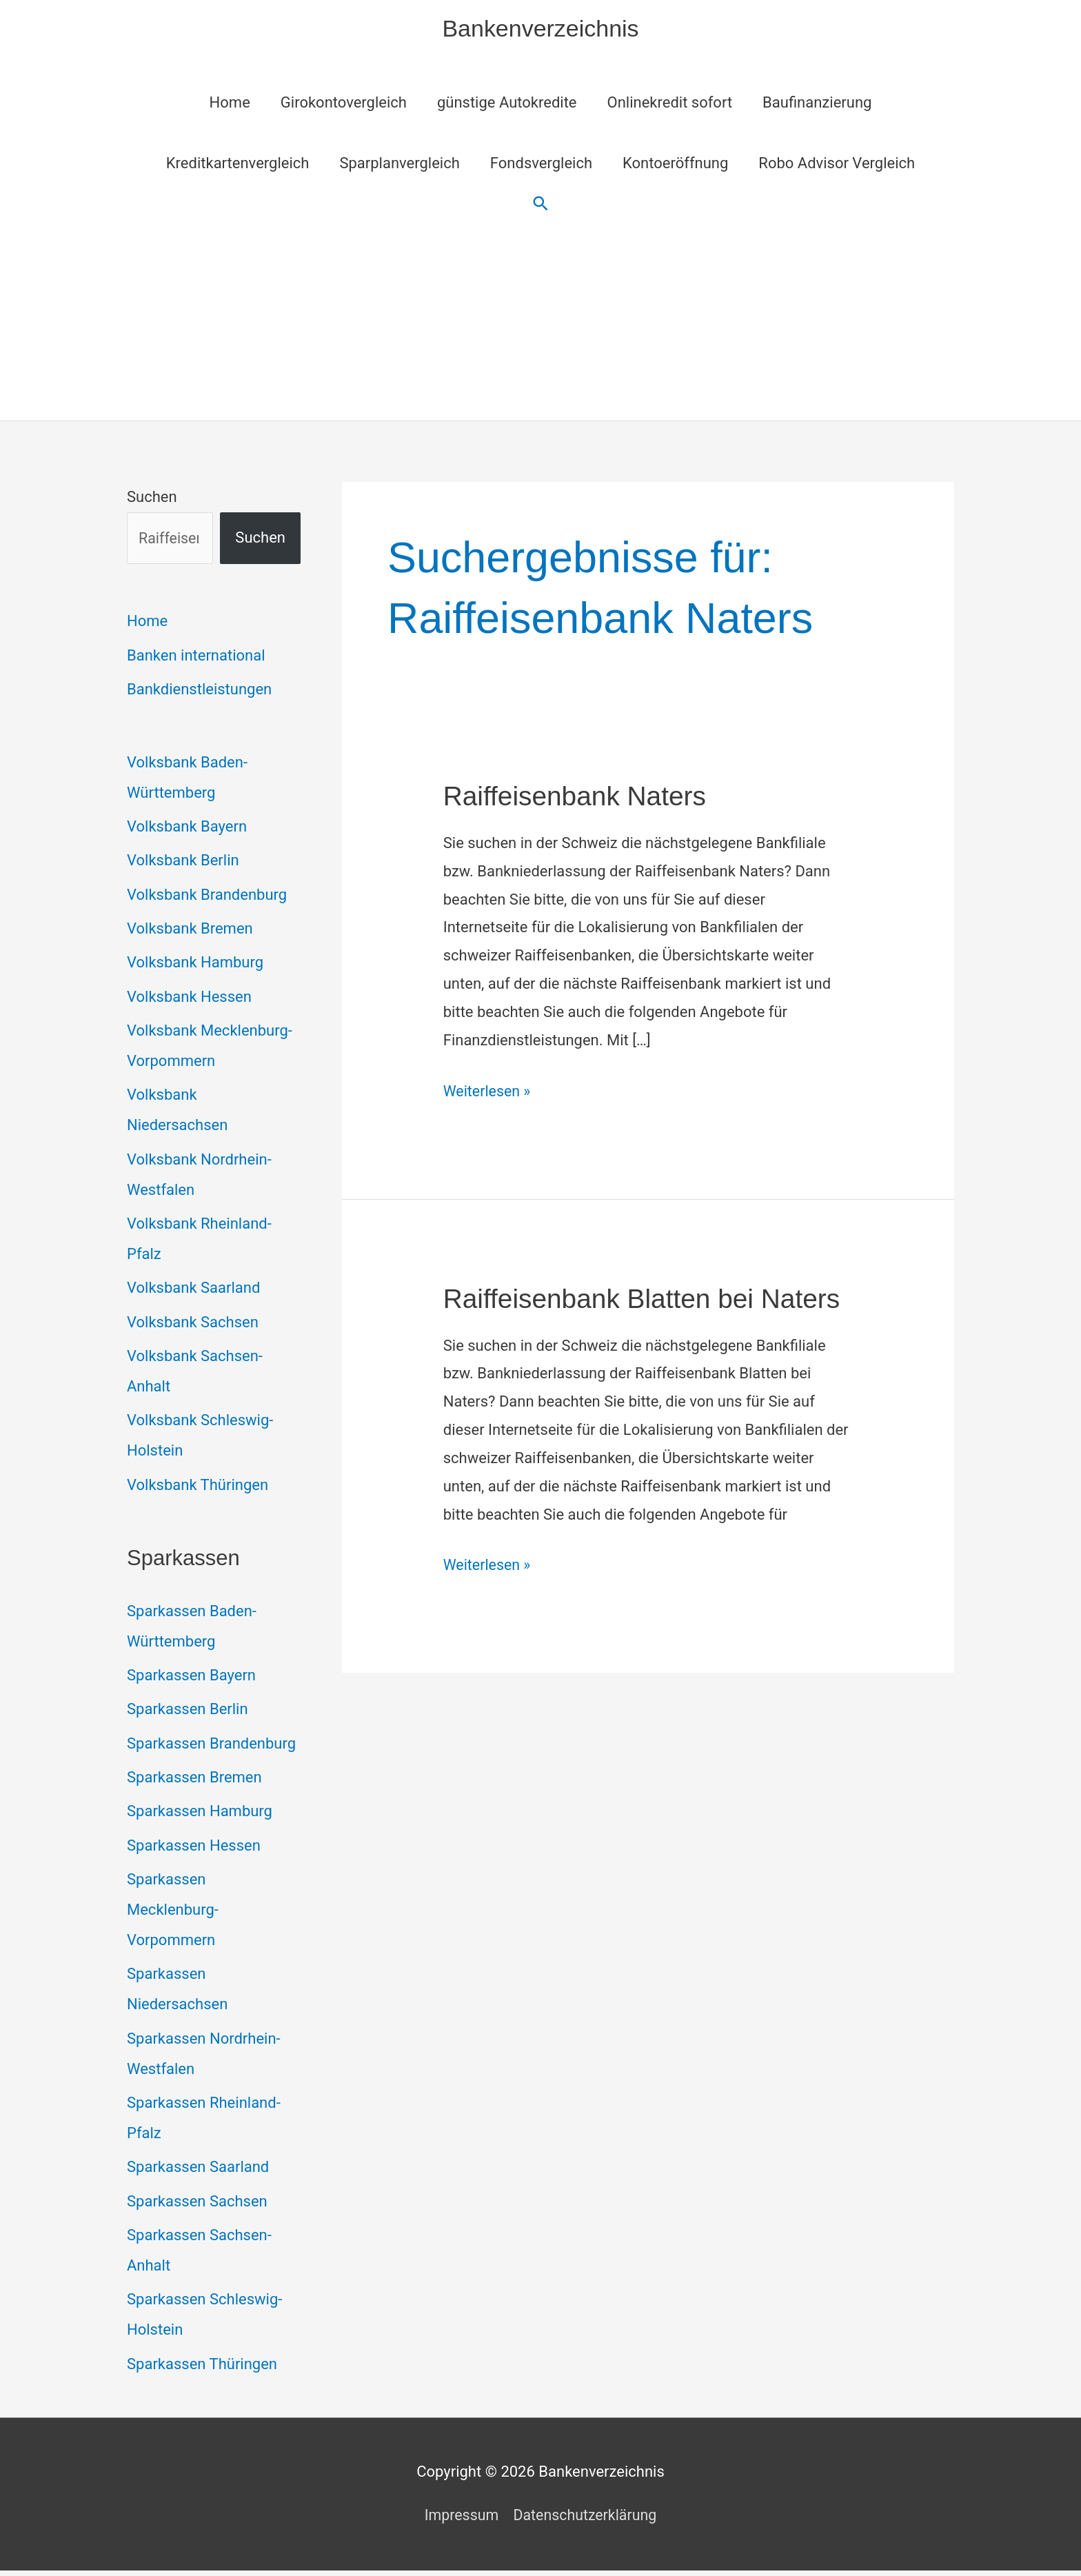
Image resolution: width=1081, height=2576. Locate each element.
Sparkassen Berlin (187, 1713)
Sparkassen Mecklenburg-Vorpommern (173, 1914)
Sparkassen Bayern (191, 1679)
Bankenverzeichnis (540, 29)
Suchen (152, 498)
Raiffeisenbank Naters (578, 798)
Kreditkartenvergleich (238, 165)
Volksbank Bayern (187, 828)
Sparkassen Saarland (198, 2172)
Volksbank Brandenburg (207, 896)
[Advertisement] (540, 319)
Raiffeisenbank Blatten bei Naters (647, 1300)
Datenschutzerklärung (586, 2520)
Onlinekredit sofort (670, 104)
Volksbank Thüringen (197, 1488)
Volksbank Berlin (183, 863)
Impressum (459, 2520)
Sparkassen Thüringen (202, 2369)
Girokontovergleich (344, 104)
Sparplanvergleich (399, 165)
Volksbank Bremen (190, 931)
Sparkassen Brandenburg (211, 1747)
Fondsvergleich (541, 165)
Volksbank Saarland (193, 1291)
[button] (541, 206)
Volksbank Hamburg (195, 965)
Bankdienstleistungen (199, 691)
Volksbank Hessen (189, 999)
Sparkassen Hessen (194, 1849)
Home (230, 104)
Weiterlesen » (488, 1093)
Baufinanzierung (816, 104)
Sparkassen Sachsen (197, 2206)
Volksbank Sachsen (193, 1325)
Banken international (196, 656)
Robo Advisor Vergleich (836, 165)
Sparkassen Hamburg (199, 1815)
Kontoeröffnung (675, 165)
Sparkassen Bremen (194, 1781)
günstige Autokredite (507, 104)
